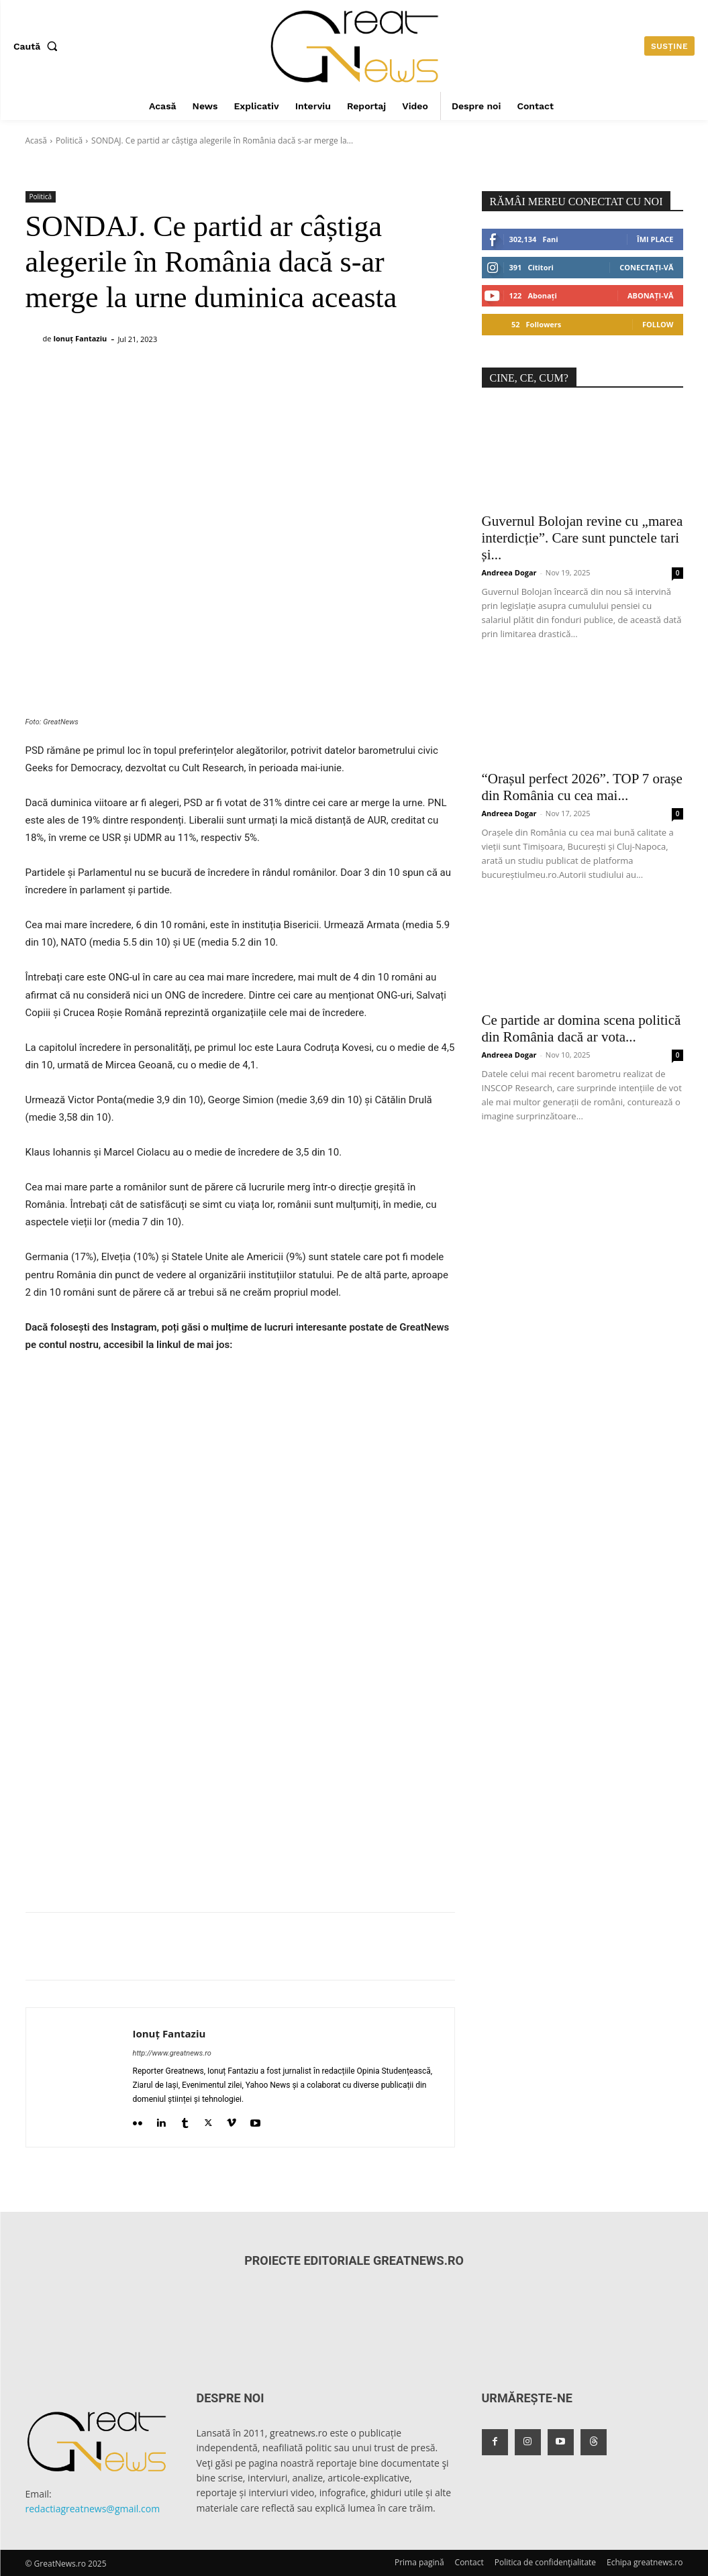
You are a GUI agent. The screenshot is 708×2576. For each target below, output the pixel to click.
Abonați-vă (650, 295)
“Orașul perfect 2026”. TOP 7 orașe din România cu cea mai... (582, 787)
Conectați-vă (646, 267)
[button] (38, 46)
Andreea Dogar (509, 572)
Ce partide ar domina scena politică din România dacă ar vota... (581, 1028)
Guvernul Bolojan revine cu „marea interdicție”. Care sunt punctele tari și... (582, 538)
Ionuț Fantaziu (80, 338)
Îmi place (655, 239)
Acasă (36, 140)
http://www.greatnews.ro (172, 2053)
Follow (658, 324)
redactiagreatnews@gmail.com (93, 2508)
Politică (69, 140)
